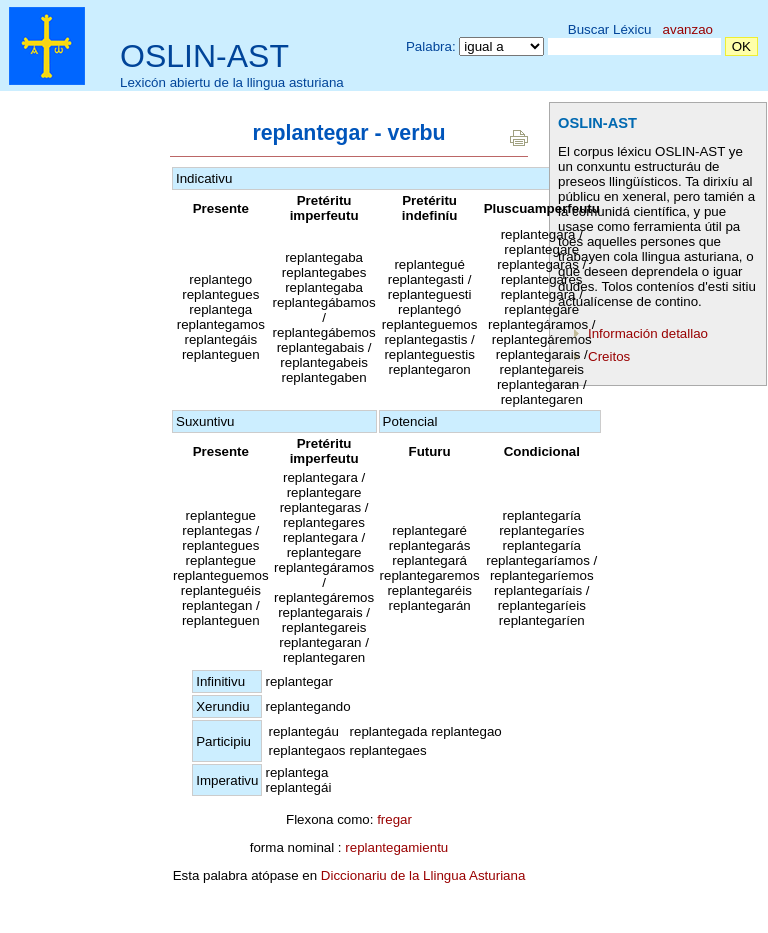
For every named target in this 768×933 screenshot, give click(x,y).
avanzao (688, 29)
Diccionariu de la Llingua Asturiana (423, 875)
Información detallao (648, 333)
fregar (394, 819)
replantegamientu (396, 847)
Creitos (609, 356)
